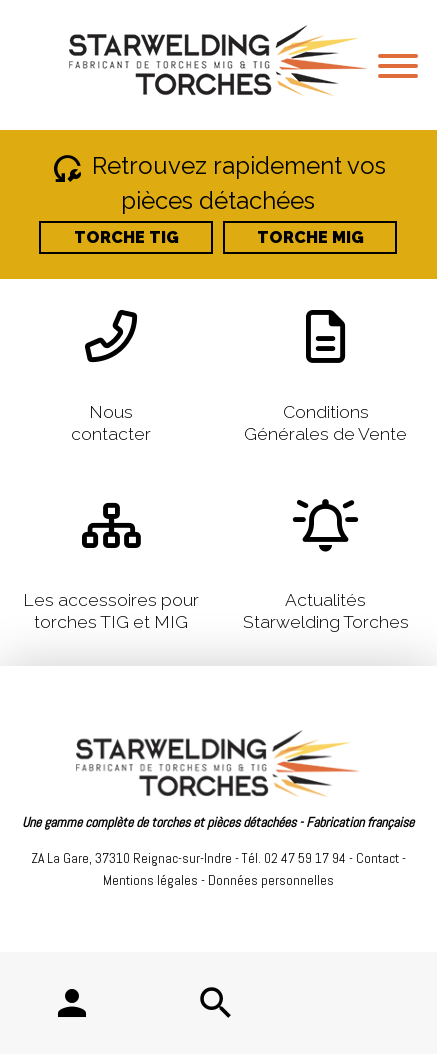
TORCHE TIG (126, 237)
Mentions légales (150, 880)
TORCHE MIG (310, 237)
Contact (377, 858)
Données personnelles (271, 880)
